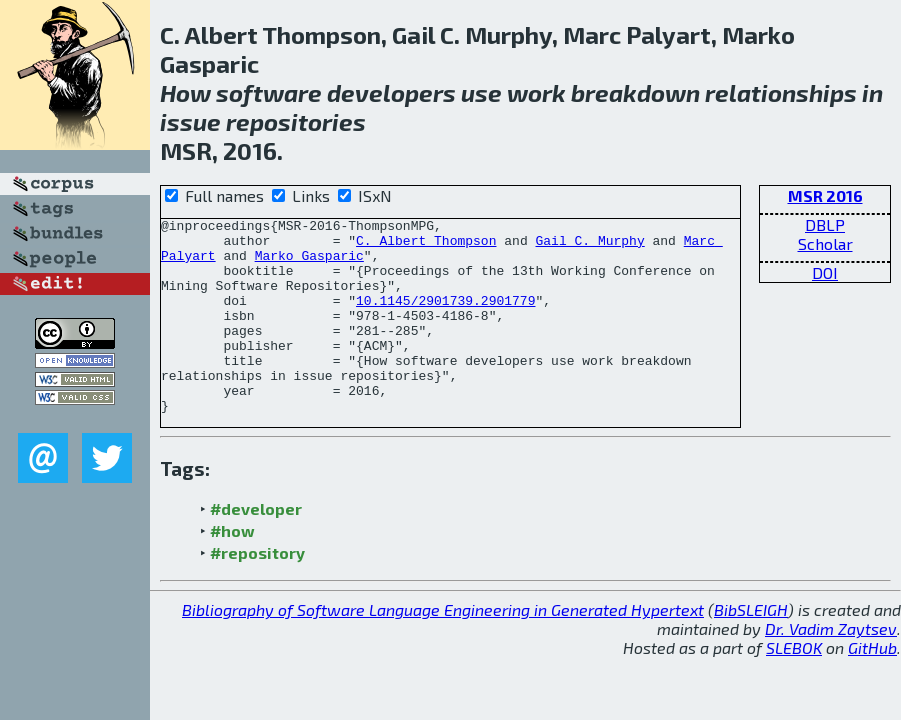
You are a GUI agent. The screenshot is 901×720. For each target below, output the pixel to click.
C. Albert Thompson (426, 246)
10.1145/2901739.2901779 (445, 318)
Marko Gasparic (309, 264)
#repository (257, 591)
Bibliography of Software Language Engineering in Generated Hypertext (443, 648)
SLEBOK (794, 686)
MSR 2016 (825, 195)
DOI (825, 272)
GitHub (872, 686)
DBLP (825, 224)
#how (232, 569)
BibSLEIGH (751, 648)
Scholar (825, 243)
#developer (256, 547)
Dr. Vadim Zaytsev (831, 667)
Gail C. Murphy (589, 246)
